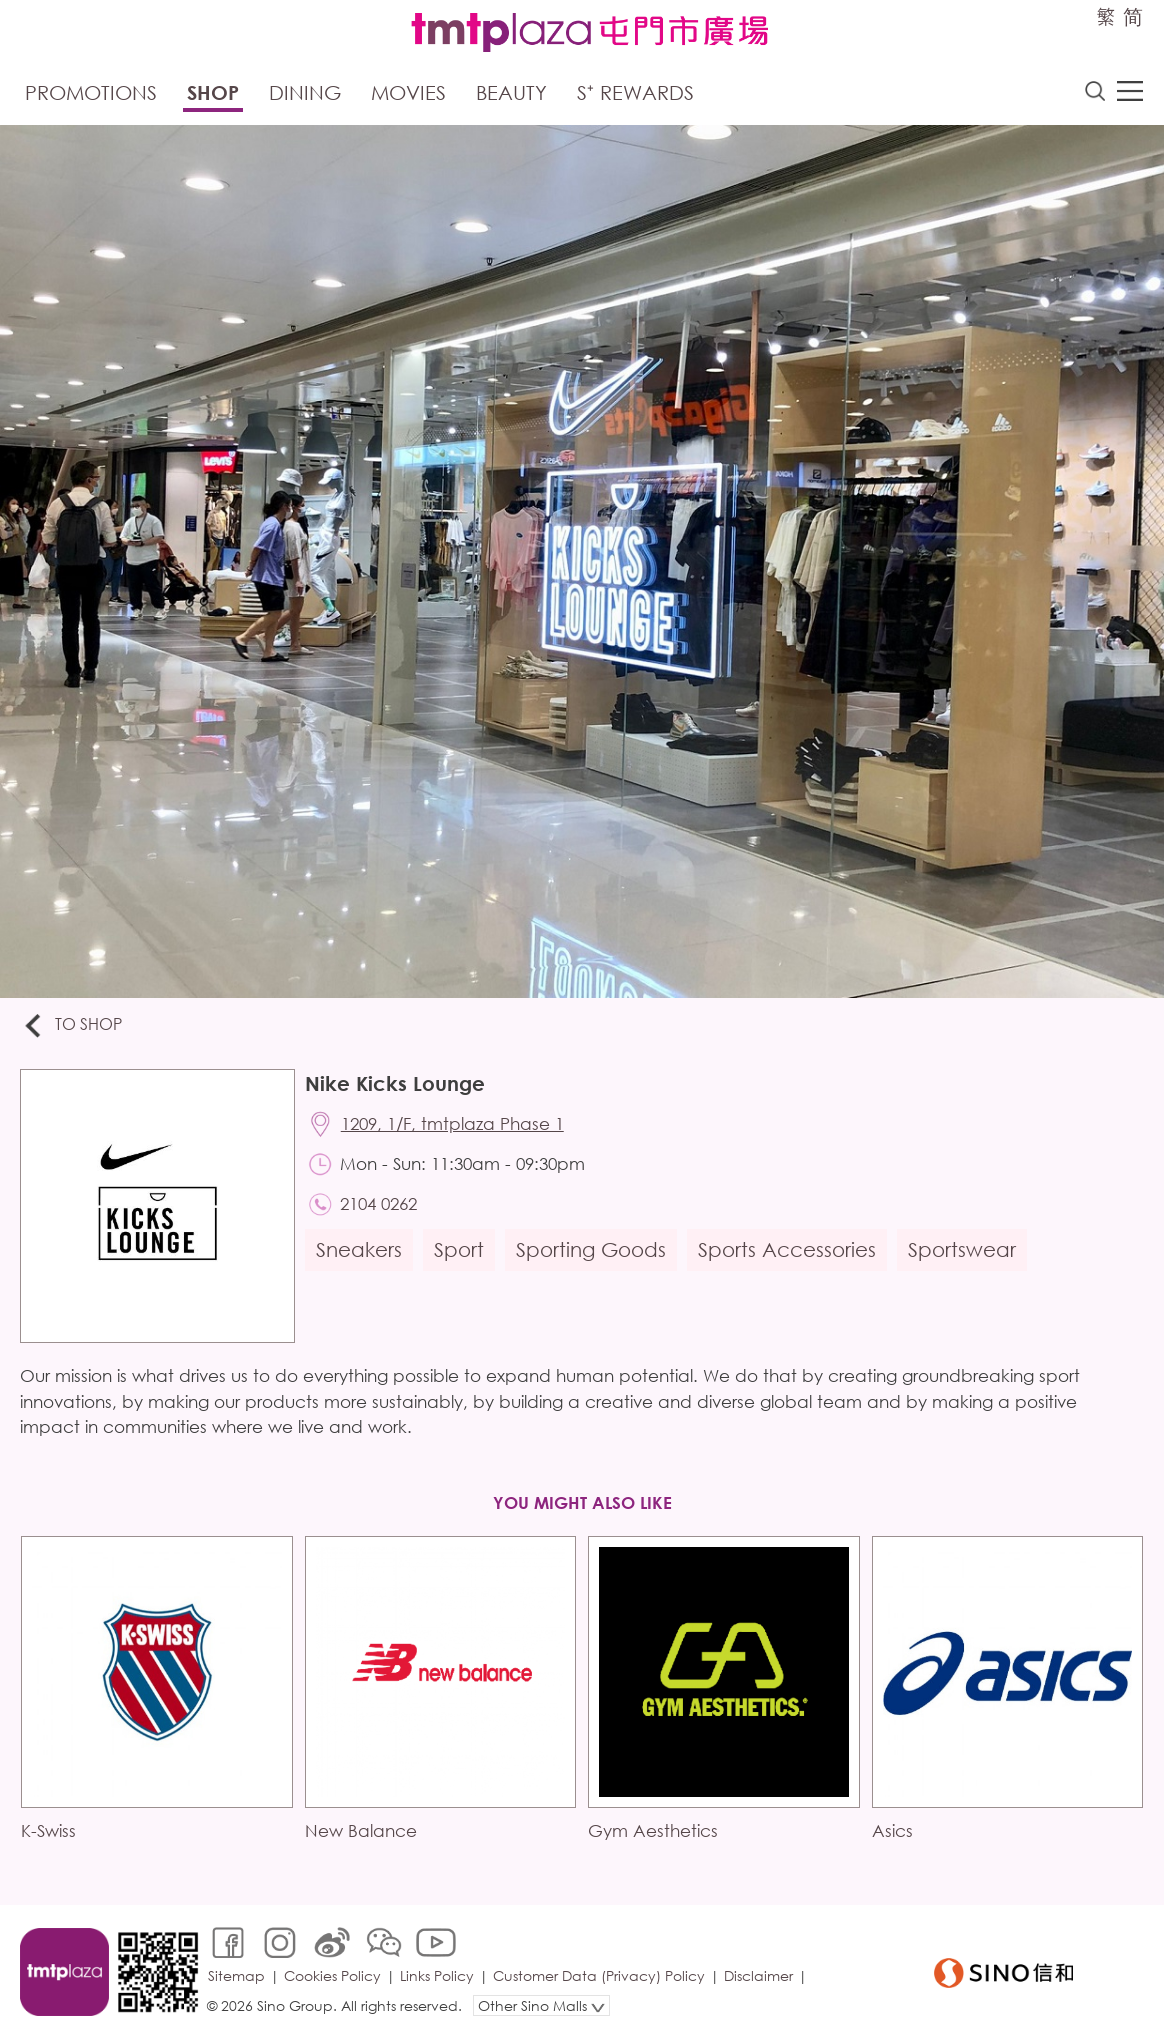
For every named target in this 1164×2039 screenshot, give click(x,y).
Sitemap (236, 1975)
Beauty (511, 92)
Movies (408, 92)
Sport (459, 1249)
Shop (213, 92)
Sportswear (962, 1249)
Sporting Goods (591, 1249)
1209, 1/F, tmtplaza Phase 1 (452, 1123)
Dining (305, 92)
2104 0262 (378, 1203)
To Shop (71, 1025)
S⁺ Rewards (635, 92)
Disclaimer (758, 1975)
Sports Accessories (787, 1249)
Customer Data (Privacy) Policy (599, 1975)
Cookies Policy (332, 1975)
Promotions (91, 92)
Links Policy (437, 1975)
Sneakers (359, 1249)
